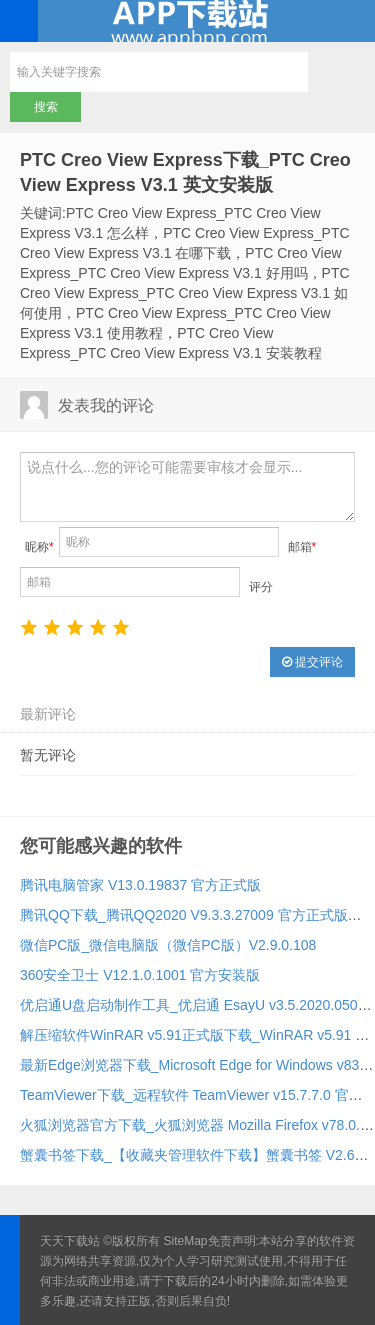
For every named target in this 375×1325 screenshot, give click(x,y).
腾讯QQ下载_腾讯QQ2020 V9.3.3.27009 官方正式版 (184, 915)
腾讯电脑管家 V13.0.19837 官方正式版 (140, 885)
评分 (261, 587)
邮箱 (302, 547)
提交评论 (312, 662)
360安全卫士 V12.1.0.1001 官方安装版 (140, 975)
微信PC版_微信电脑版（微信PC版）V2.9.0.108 (168, 945)
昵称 (39, 547)
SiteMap (186, 1241)
